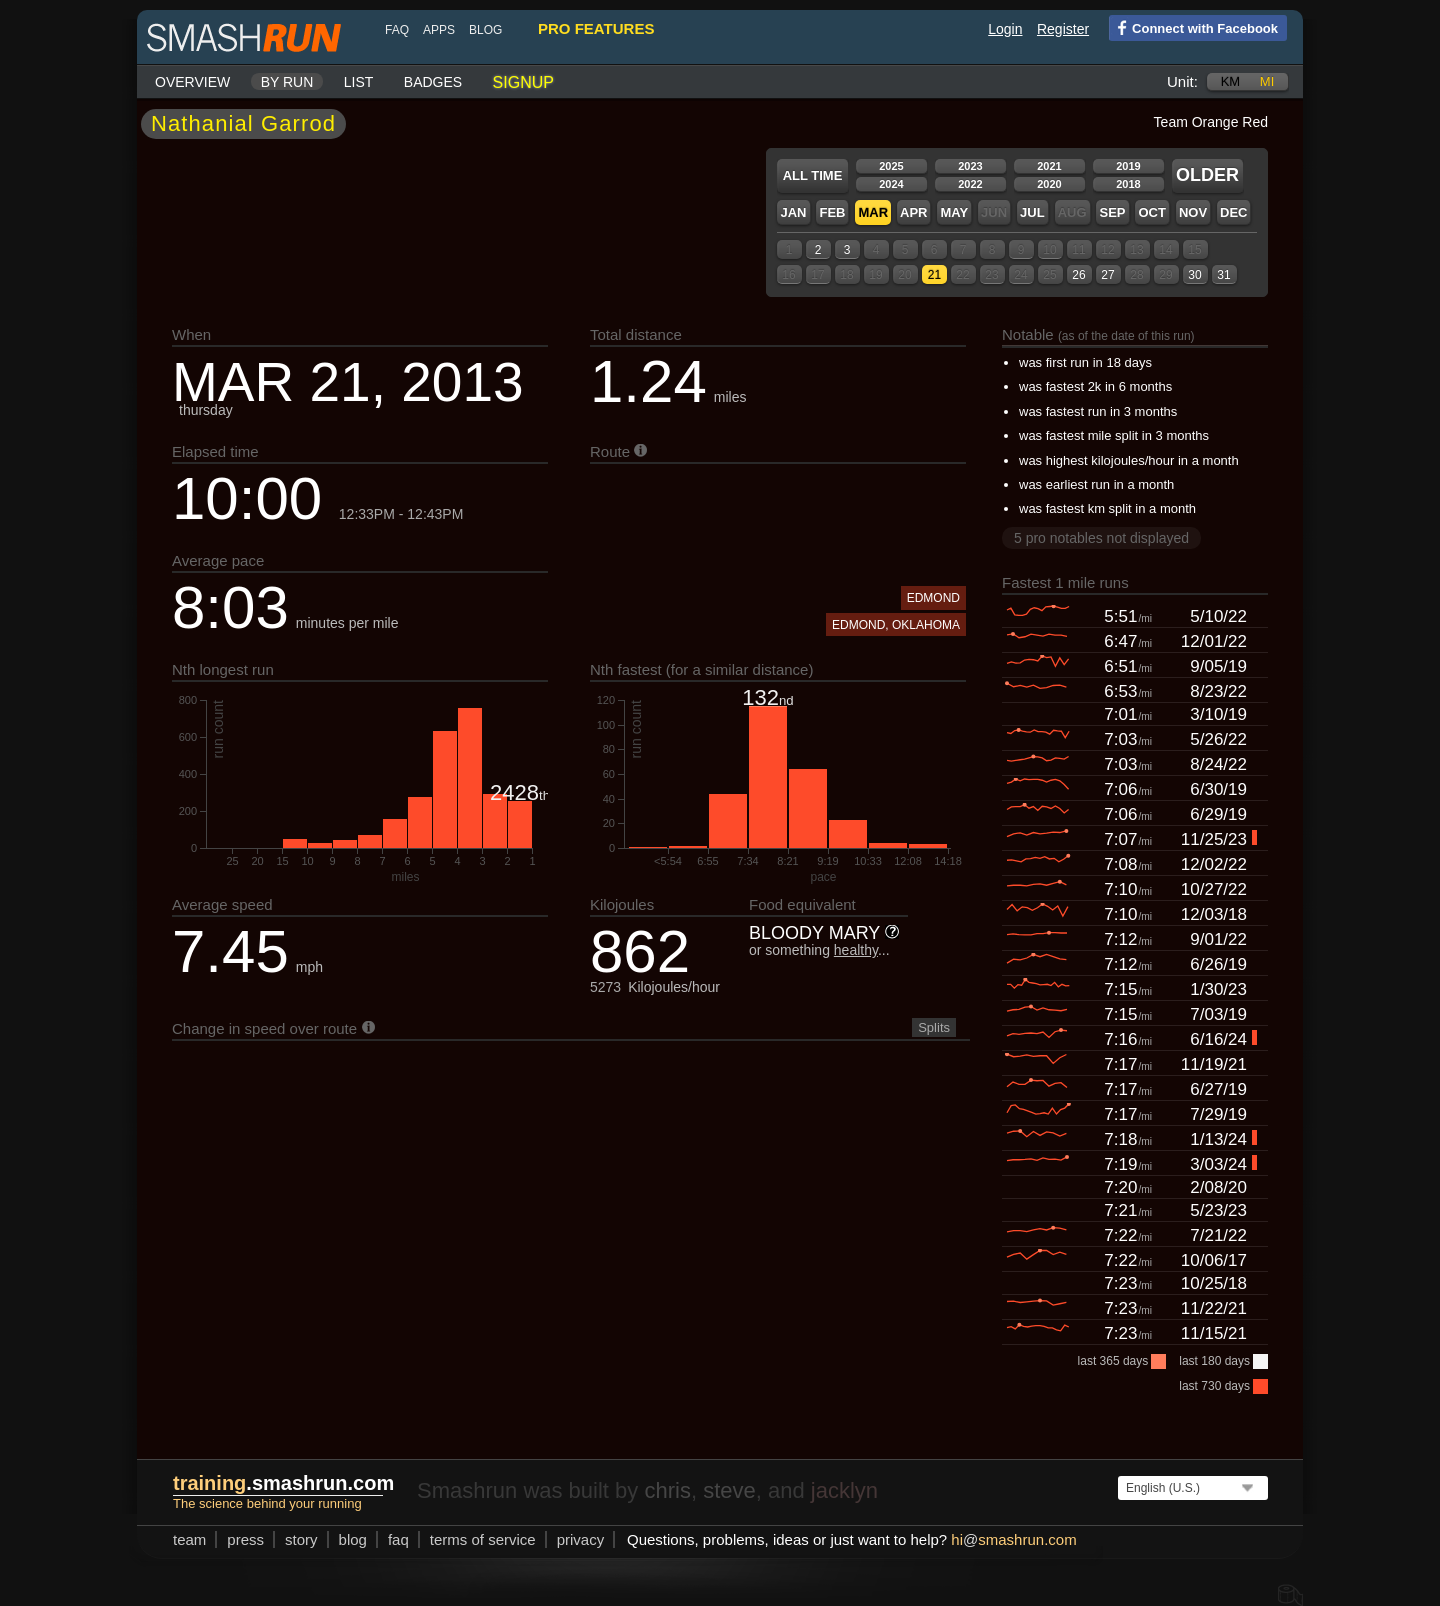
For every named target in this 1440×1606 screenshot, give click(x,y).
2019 (1128, 166)
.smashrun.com (283, 1483)
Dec (1233, 212)
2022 (970, 184)
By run (287, 82)
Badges (433, 82)
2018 (1128, 184)
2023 (970, 166)
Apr (913, 212)
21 (934, 275)
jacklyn (844, 1490)
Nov (1193, 212)
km (1231, 81)
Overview (192, 82)
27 (1107, 275)
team (189, 1539)
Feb (832, 212)
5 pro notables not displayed (1101, 538)
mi (1267, 81)
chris (667, 1490)
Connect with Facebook (1193, 27)
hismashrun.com (1013, 1539)
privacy (581, 1539)
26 (1078, 275)
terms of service (483, 1539)
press (245, 1539)
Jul (1032, 212)
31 (1223, 275)
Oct (1151, 212)
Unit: (1182, 81)
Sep (1112, 212)
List (359, 82)
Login (1005, 29)
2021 (1049, 166)
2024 (891, 184)
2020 (1049, 184)
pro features (596, 28)
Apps (439, 30)
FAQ (397, 30)
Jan (793, 212)
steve (729, 1490)
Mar (873, 212)
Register (1063, 29)
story (301, 1539)
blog (485, 30)
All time (813, 175)
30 (1194, 275)
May (954, 212)
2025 (891, 166)
